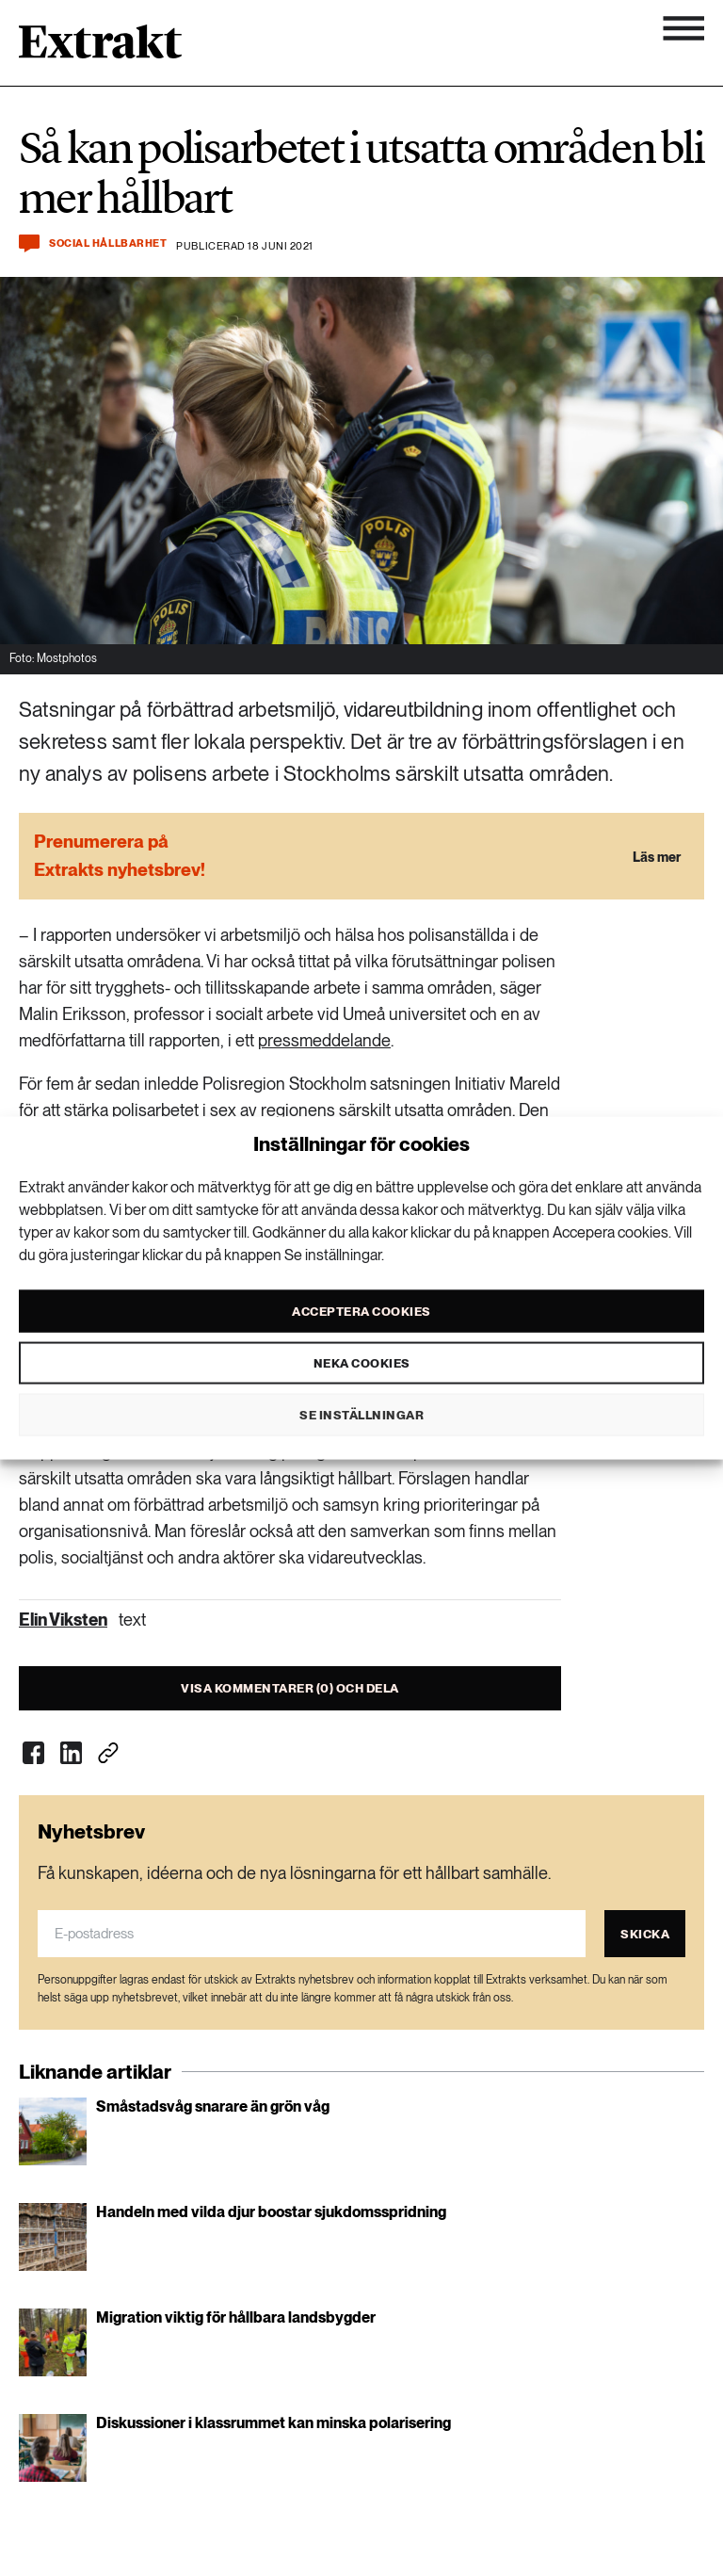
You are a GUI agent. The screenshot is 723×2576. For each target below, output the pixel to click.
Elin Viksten (63, 1619)
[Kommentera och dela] (29, 243)
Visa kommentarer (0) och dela (290, 1688)
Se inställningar (361, 1414)
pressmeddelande (324, 1040)
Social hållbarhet (108, 243)
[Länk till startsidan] (100, 48)
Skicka (644, 1934)
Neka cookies (361, 1362)
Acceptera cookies (361, 1311)
